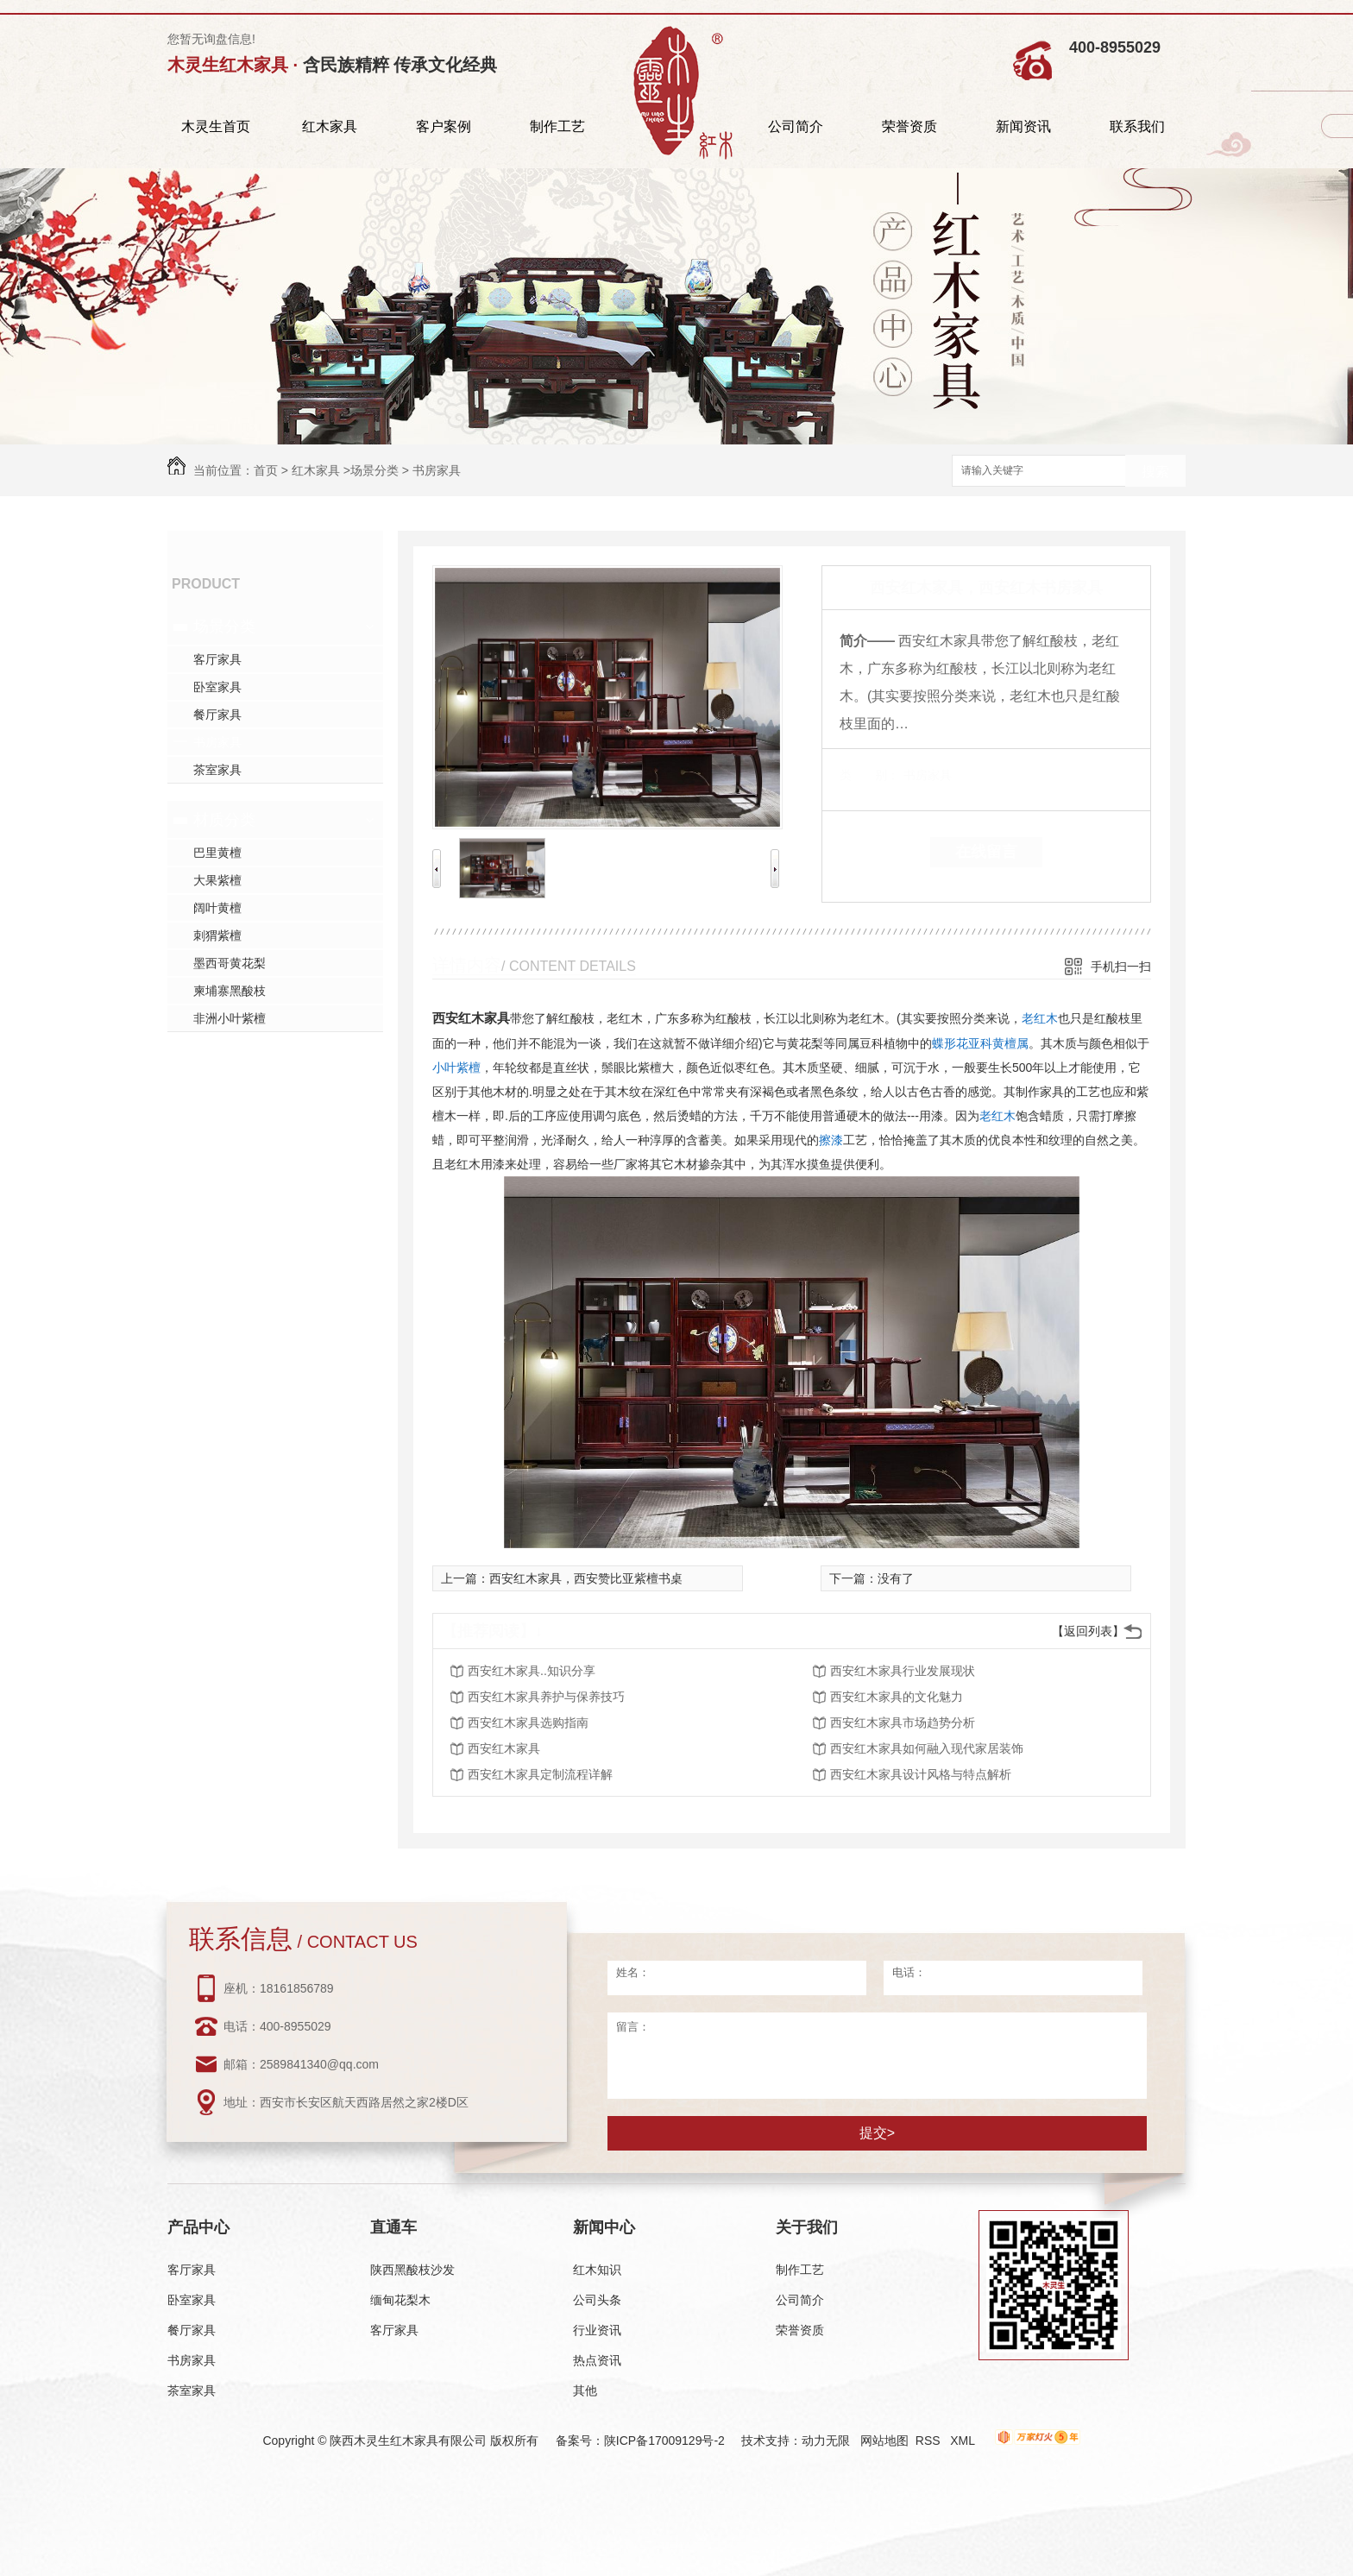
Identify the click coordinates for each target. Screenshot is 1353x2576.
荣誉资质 (909, 126)
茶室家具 (217, 770)
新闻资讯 (1023, 126)
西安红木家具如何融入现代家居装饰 (926, 1748)
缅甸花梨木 (400, 2300)
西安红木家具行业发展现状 (902, 1671)
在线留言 (986, 851)
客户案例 (443, 126)
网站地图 (884, 2440)
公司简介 (795, 126)
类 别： (869, 775)
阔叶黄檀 (217, 908)
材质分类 (224, 819)
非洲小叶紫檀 (229, 1018)
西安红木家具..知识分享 (531, 1671)
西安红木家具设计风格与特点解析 (920, 1774)
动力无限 (826, 2440)
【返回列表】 (1088, 1631)
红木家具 (329, 126)
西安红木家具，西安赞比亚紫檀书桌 (586, 1578)
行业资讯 (597, 2330)
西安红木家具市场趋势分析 (902, 1722)
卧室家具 (217, 687)
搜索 (1155, 471)
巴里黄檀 (217, 853)
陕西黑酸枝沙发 (412, 2270)
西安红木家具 (471, 1018)
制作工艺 (557, 126)
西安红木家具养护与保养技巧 (546, 1697)
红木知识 (597, 2270)
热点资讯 (597, 2360)
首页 (266, 470)
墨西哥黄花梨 (229, 963)
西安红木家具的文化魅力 (896, 1697)
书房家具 (436, 470)
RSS (930, 2440)
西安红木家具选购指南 (528, 1722)
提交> (877, 2133)
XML (964, 2440)
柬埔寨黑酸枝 (229, 991)
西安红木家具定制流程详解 (540, 1774)
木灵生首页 (215, 126)
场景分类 (374, 470)
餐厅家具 (217, 714)
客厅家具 (217, 659)
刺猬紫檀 (217, 935)
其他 (585, 2390)
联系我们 (1137, 126)
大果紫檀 (217, 880)
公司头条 (597, 2300)
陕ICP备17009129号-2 (664, 2440)
